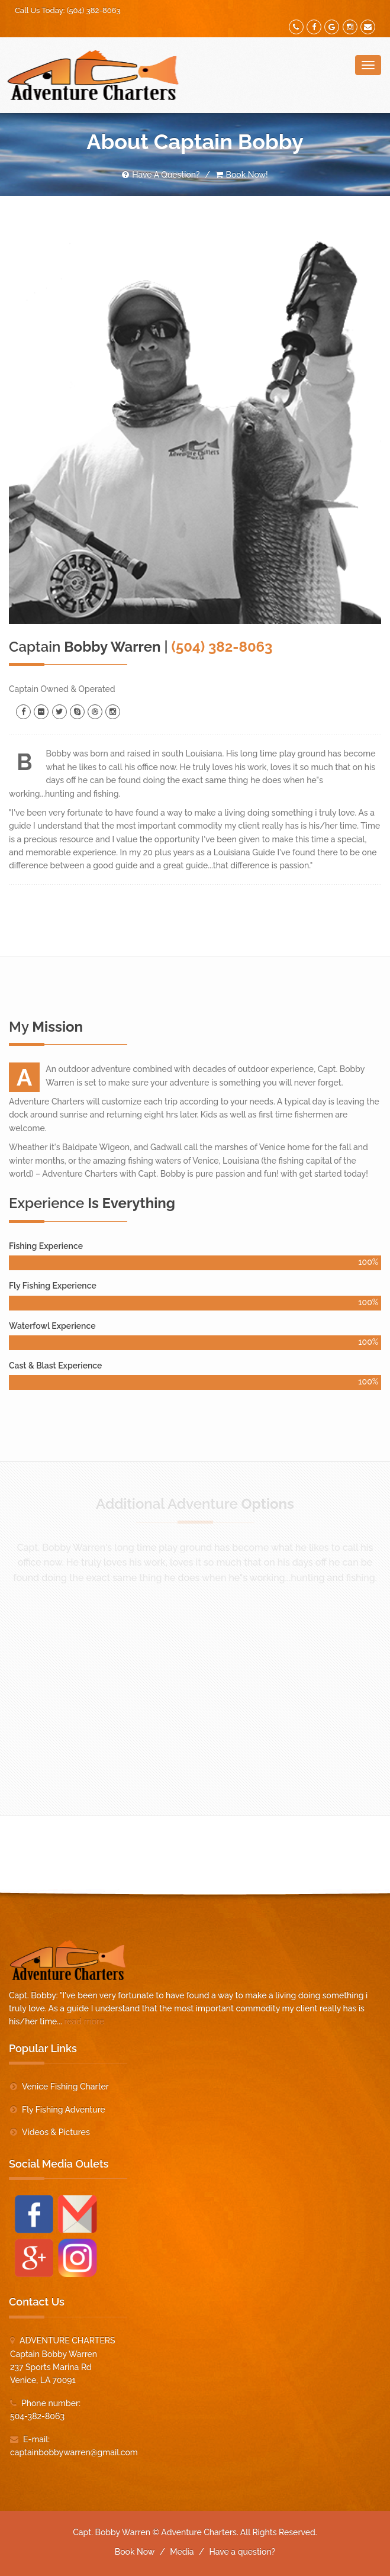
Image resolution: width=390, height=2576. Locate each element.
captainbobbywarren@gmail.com (74, 2452)
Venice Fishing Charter (65, 2086)
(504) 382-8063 (94, 10)
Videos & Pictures (56, 2132)
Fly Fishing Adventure (63, 2109)
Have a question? (242, 2551)
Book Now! (241, 174)
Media (182, 2551)
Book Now (135, 2551)
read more (84, 2021)
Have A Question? (160, 174)
